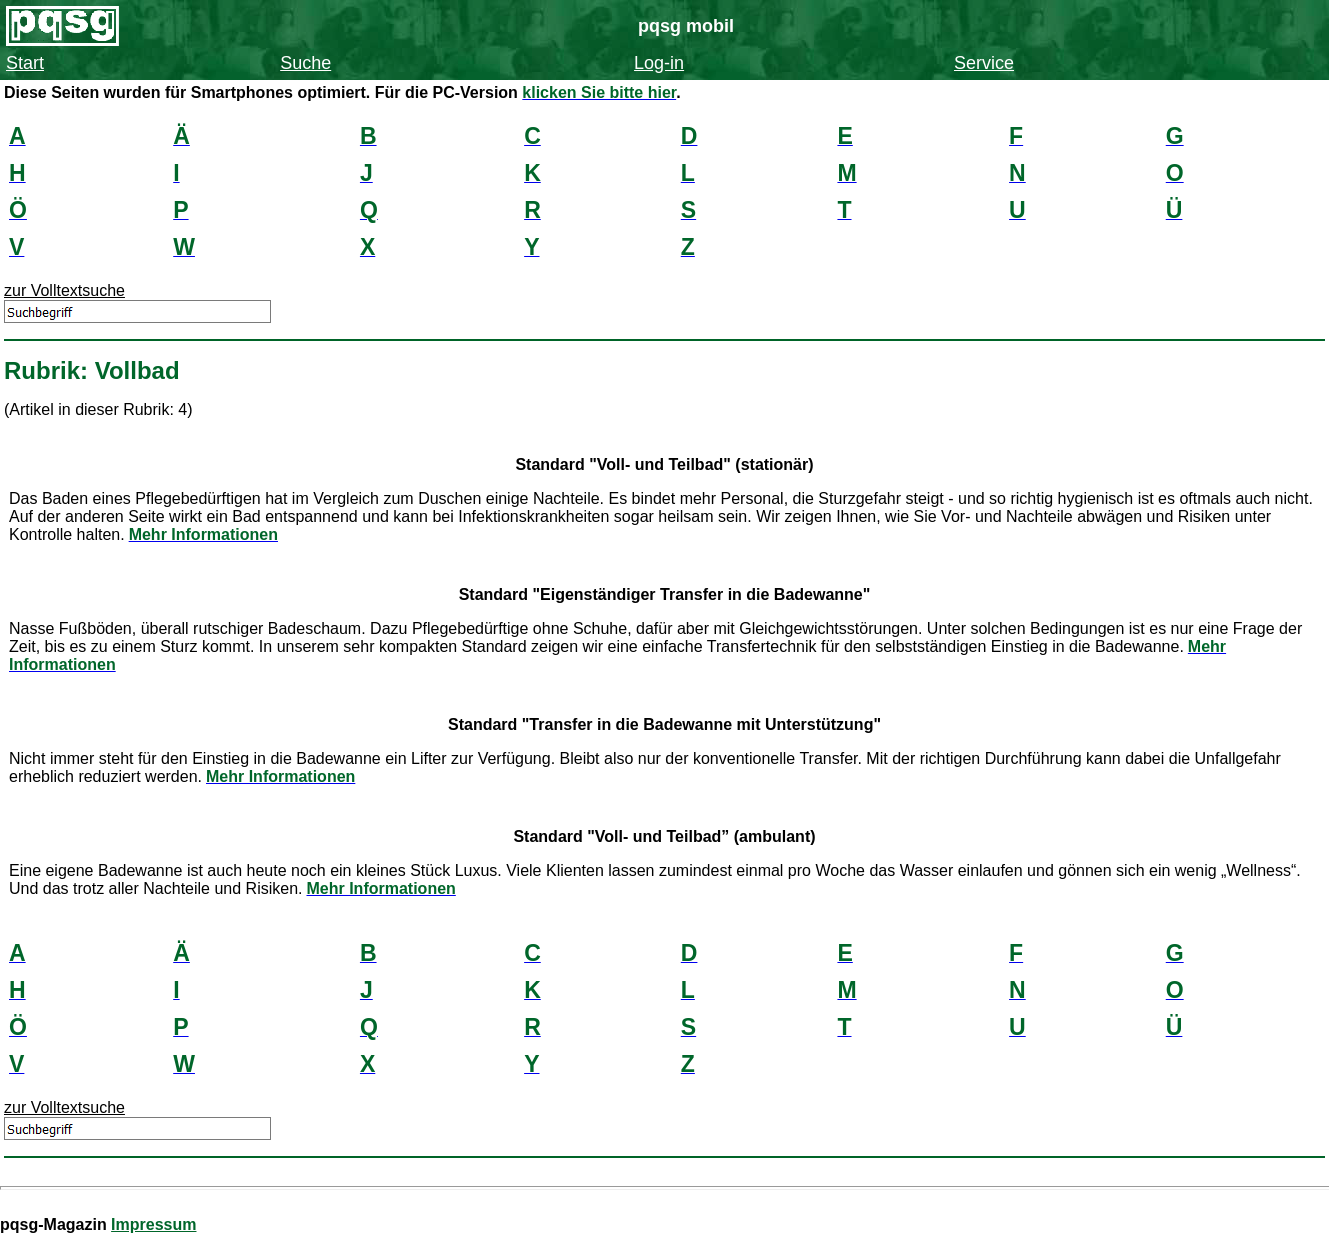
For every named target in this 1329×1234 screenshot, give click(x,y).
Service (984, 63)
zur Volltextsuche (64, 290)
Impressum (153, 1224)
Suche (305, 63)
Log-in (659, 63)
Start (25, 63)
